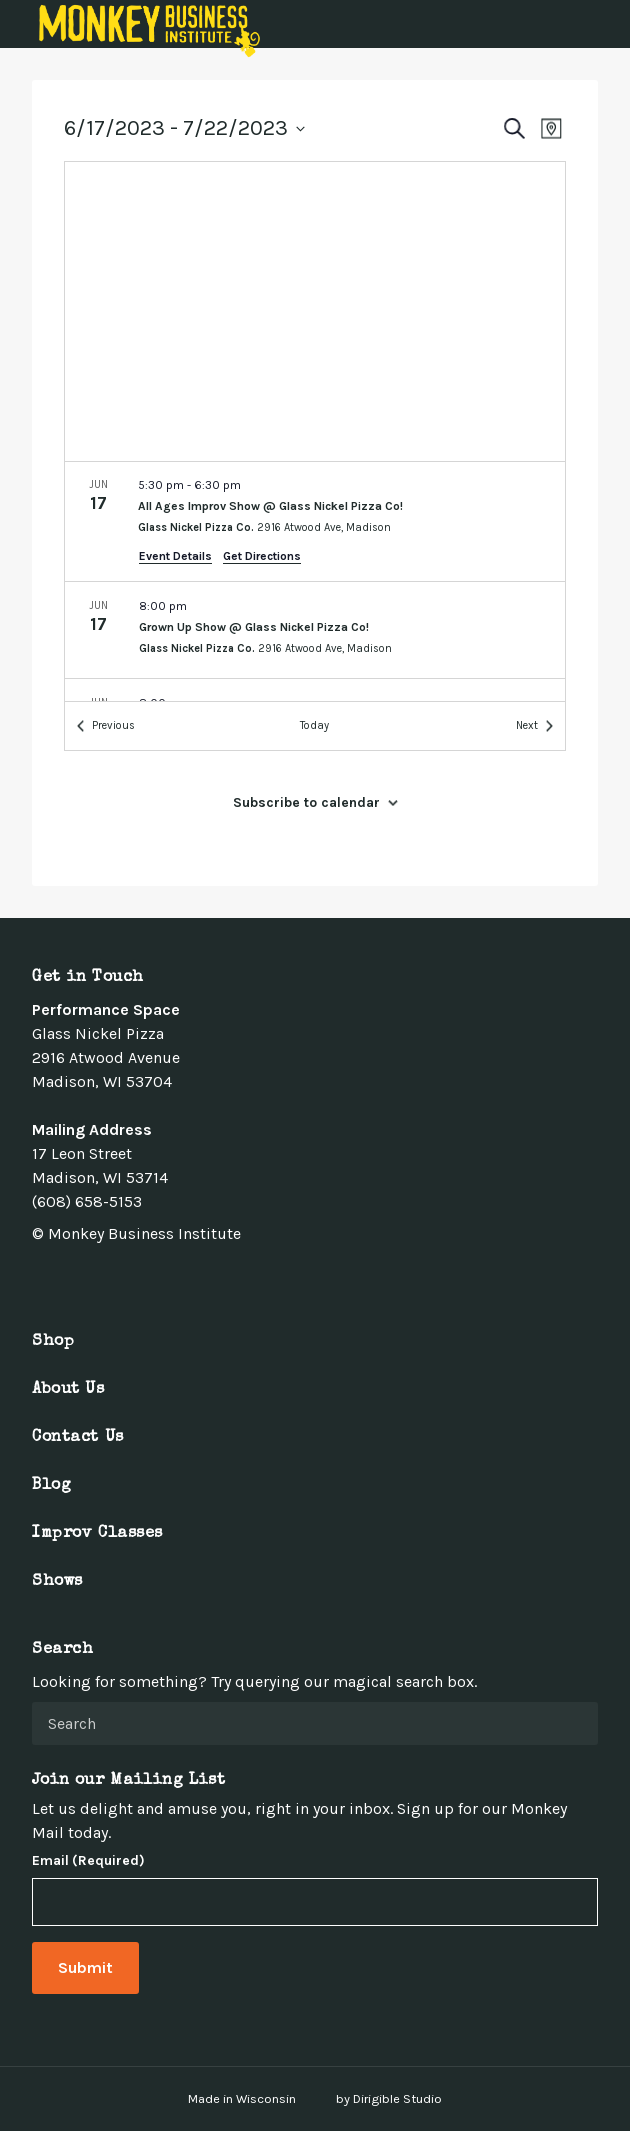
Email (88, 1861)
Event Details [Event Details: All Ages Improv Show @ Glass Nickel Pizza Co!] (175, 556)
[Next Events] (534, 726)
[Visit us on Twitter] (64, 1278)
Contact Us (78, 1438)
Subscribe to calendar (306, 802)
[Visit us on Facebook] (40, 1278)
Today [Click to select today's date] (314, 725)
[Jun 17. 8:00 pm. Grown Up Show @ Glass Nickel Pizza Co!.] (315, 630)
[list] (315, 581)
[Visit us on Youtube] (136, 1278)
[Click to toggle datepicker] (184, 128)
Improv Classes (97, 1534)
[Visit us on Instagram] (88, 1278)
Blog (51, 1486)
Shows (57, 1582)
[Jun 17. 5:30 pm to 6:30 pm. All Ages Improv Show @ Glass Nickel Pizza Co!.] (315, 521)
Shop (53, 1342)
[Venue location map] (315, 311)
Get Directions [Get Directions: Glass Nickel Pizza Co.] (262, 556)
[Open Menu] (603, 24)
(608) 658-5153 (87, 1201)
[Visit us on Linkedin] (112, 1278)
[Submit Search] (575, 1723)
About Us (68, 1390)
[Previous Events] (106, 726)
